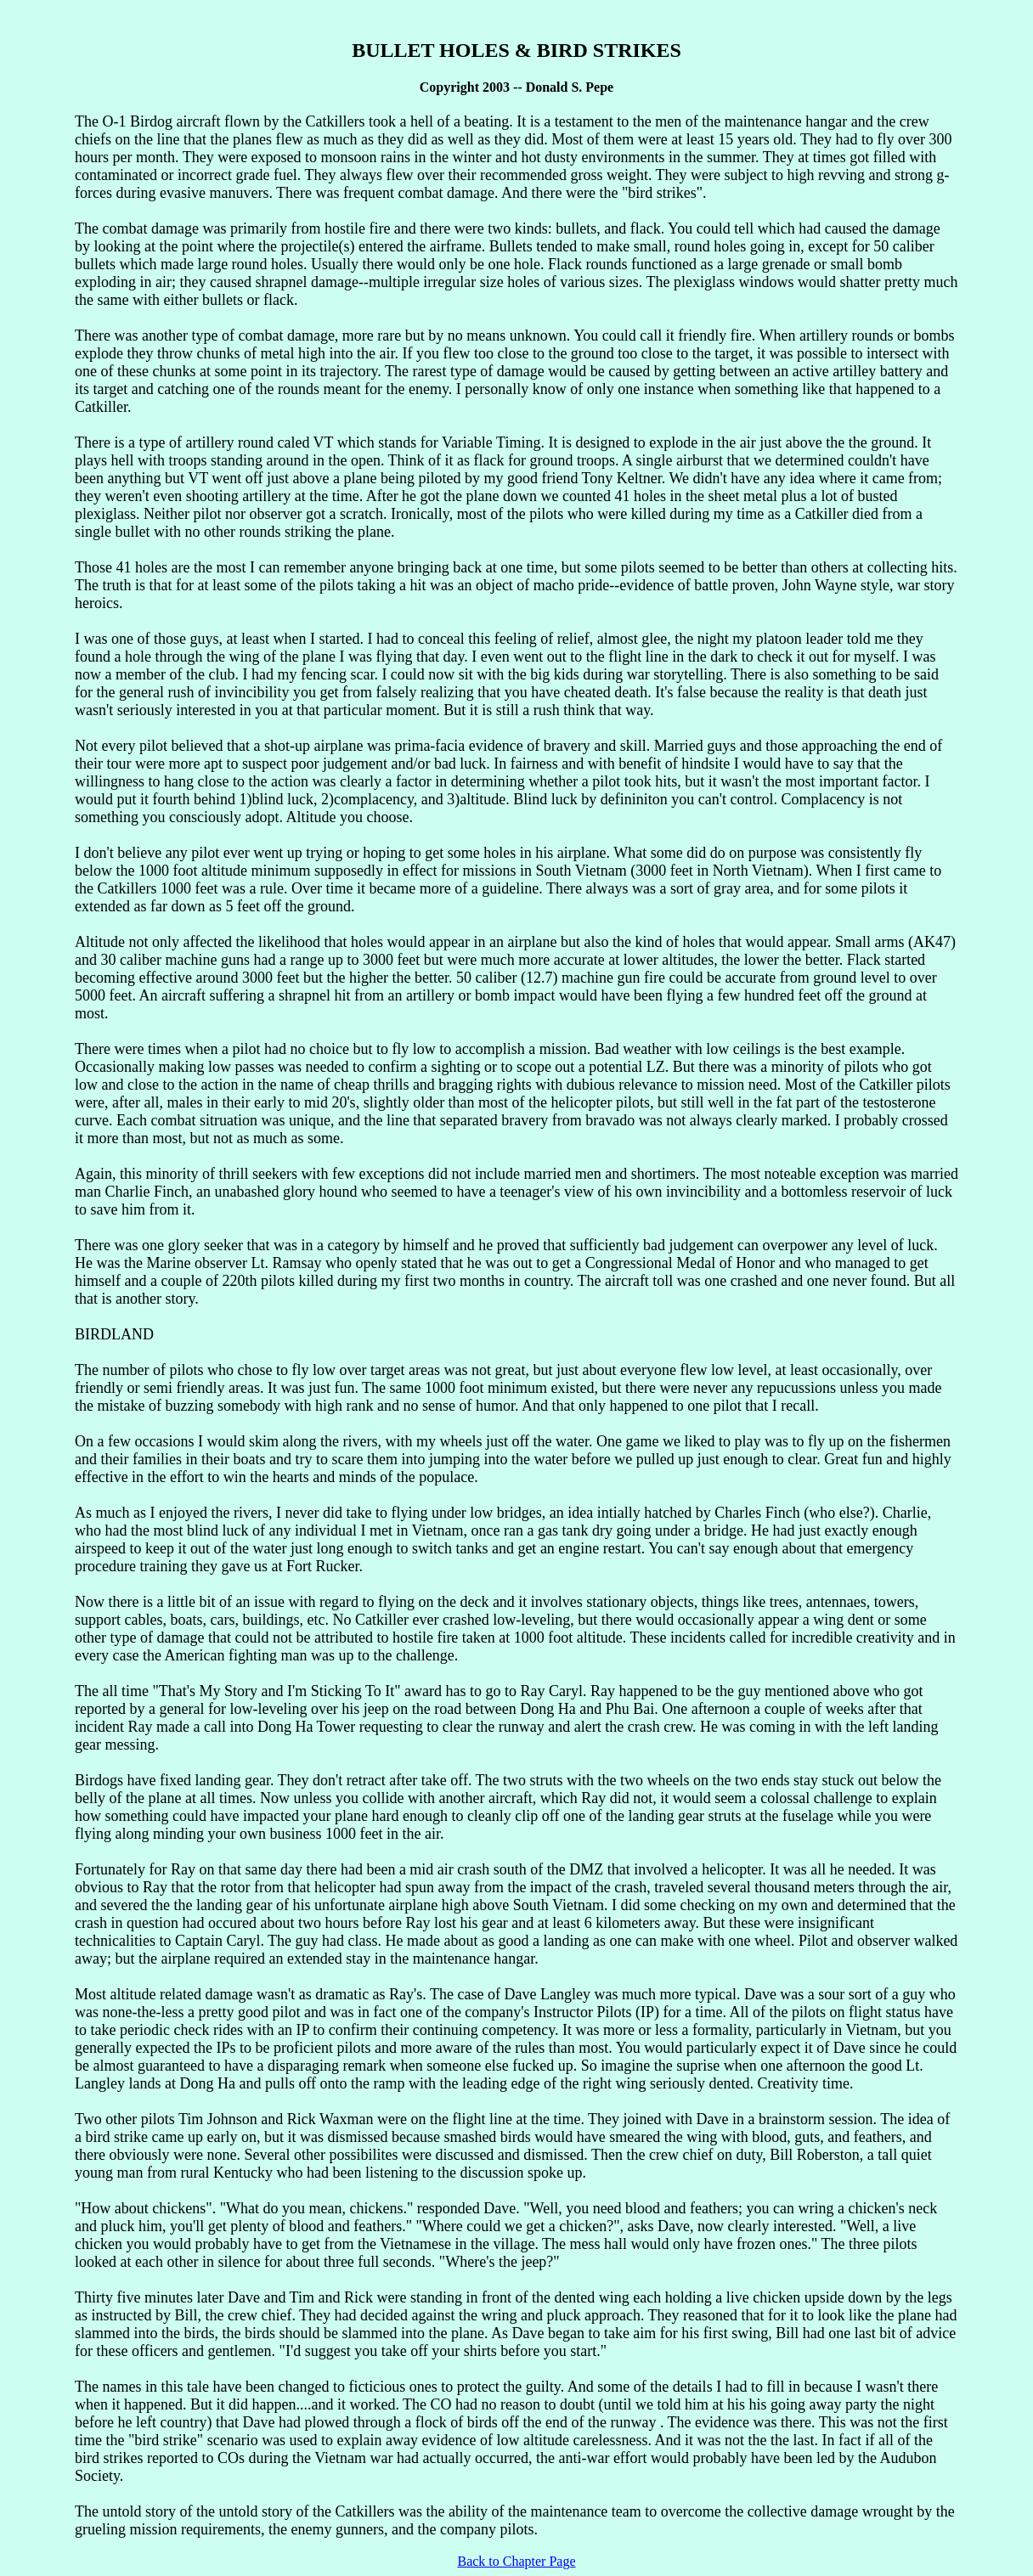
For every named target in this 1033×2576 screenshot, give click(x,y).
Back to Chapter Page (516, 2561)
